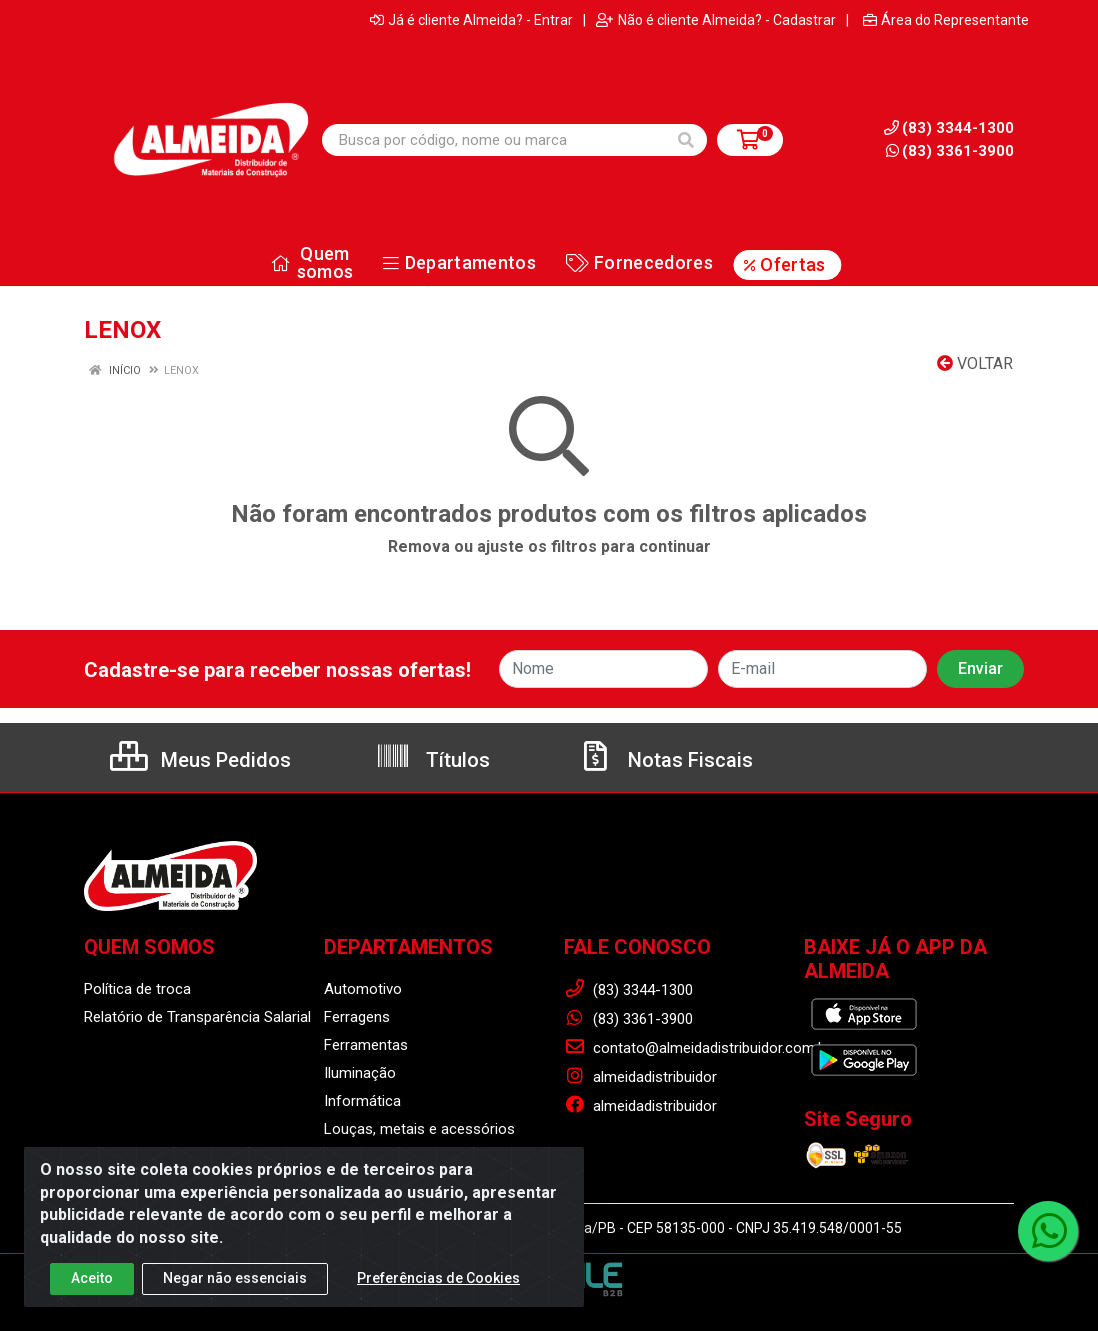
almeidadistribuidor (640, 1077)
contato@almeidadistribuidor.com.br (697, 1048)
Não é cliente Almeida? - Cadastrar (716, 20)
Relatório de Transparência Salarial (197, 1017)
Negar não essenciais (235, 1286)
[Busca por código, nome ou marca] (494, 140)
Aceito (92, 1286)
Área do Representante (946, 20)
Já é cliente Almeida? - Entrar (471, 20)
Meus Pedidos (200, 760)
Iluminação (360, 1073)
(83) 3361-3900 (950, 151)
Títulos (432, 760)
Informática (362, 1101)
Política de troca (137, 989)
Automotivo (363, 989)
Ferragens (357, 1017)
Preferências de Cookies (438, 1286)
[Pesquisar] (686, 140)
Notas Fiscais (665, 760)
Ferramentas (366, 1045)
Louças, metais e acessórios (419, 1129)
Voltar (975, 363)
